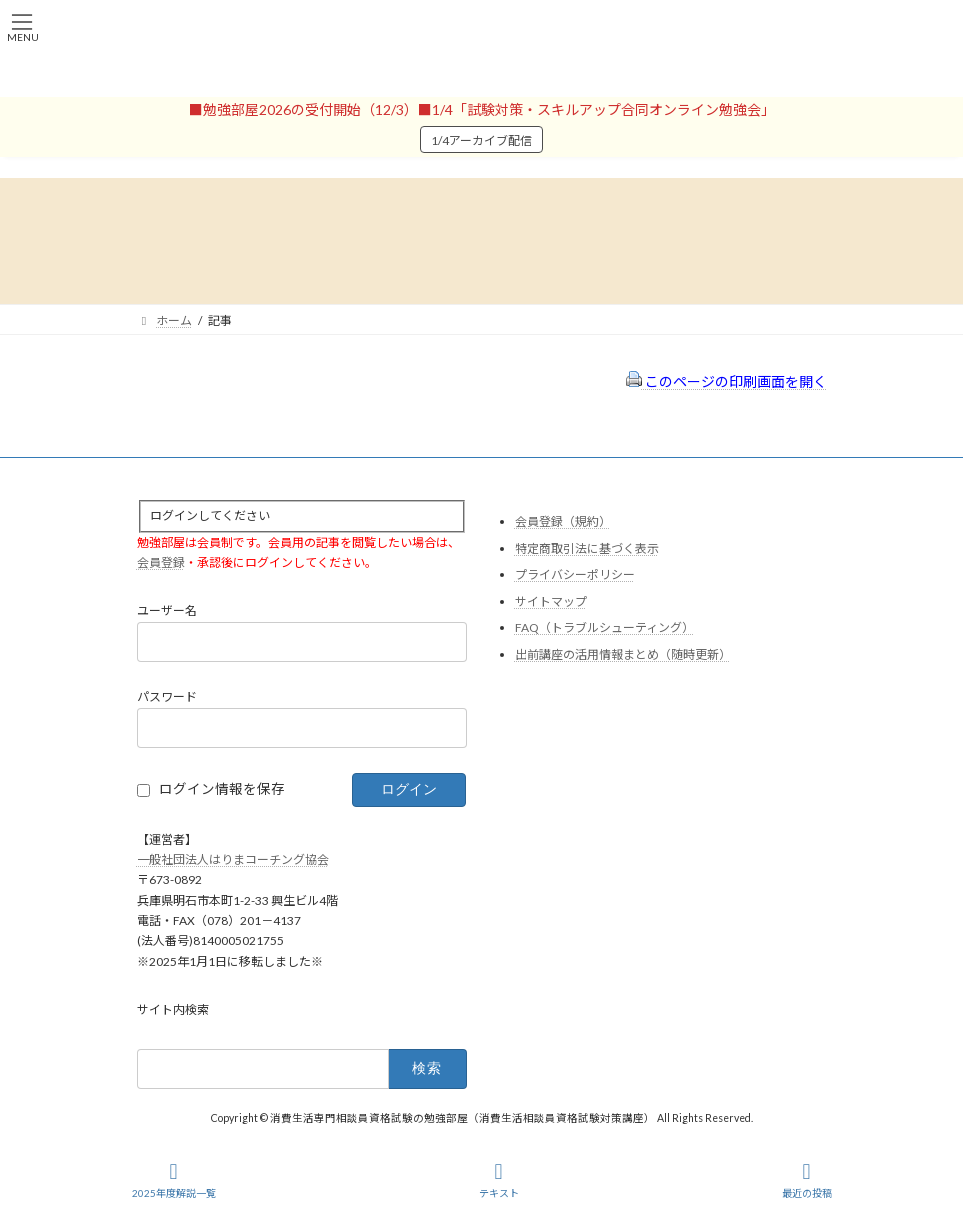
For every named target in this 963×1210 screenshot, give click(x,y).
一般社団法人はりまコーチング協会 (233, 859)
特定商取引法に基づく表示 (587, 547)
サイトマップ (551, 600)
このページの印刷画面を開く (726, 381)
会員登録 (161, 562)
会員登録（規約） (563, 521)
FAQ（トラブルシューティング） (604, 627)
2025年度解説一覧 (174, 1180)
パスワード (167, 696)
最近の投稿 (807, 1180)
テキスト (499, 1180)
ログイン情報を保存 (222, 789)
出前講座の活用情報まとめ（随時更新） (623, 654)
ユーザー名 (167, 610)
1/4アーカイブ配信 (481, 140)
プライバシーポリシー (575, 574)
